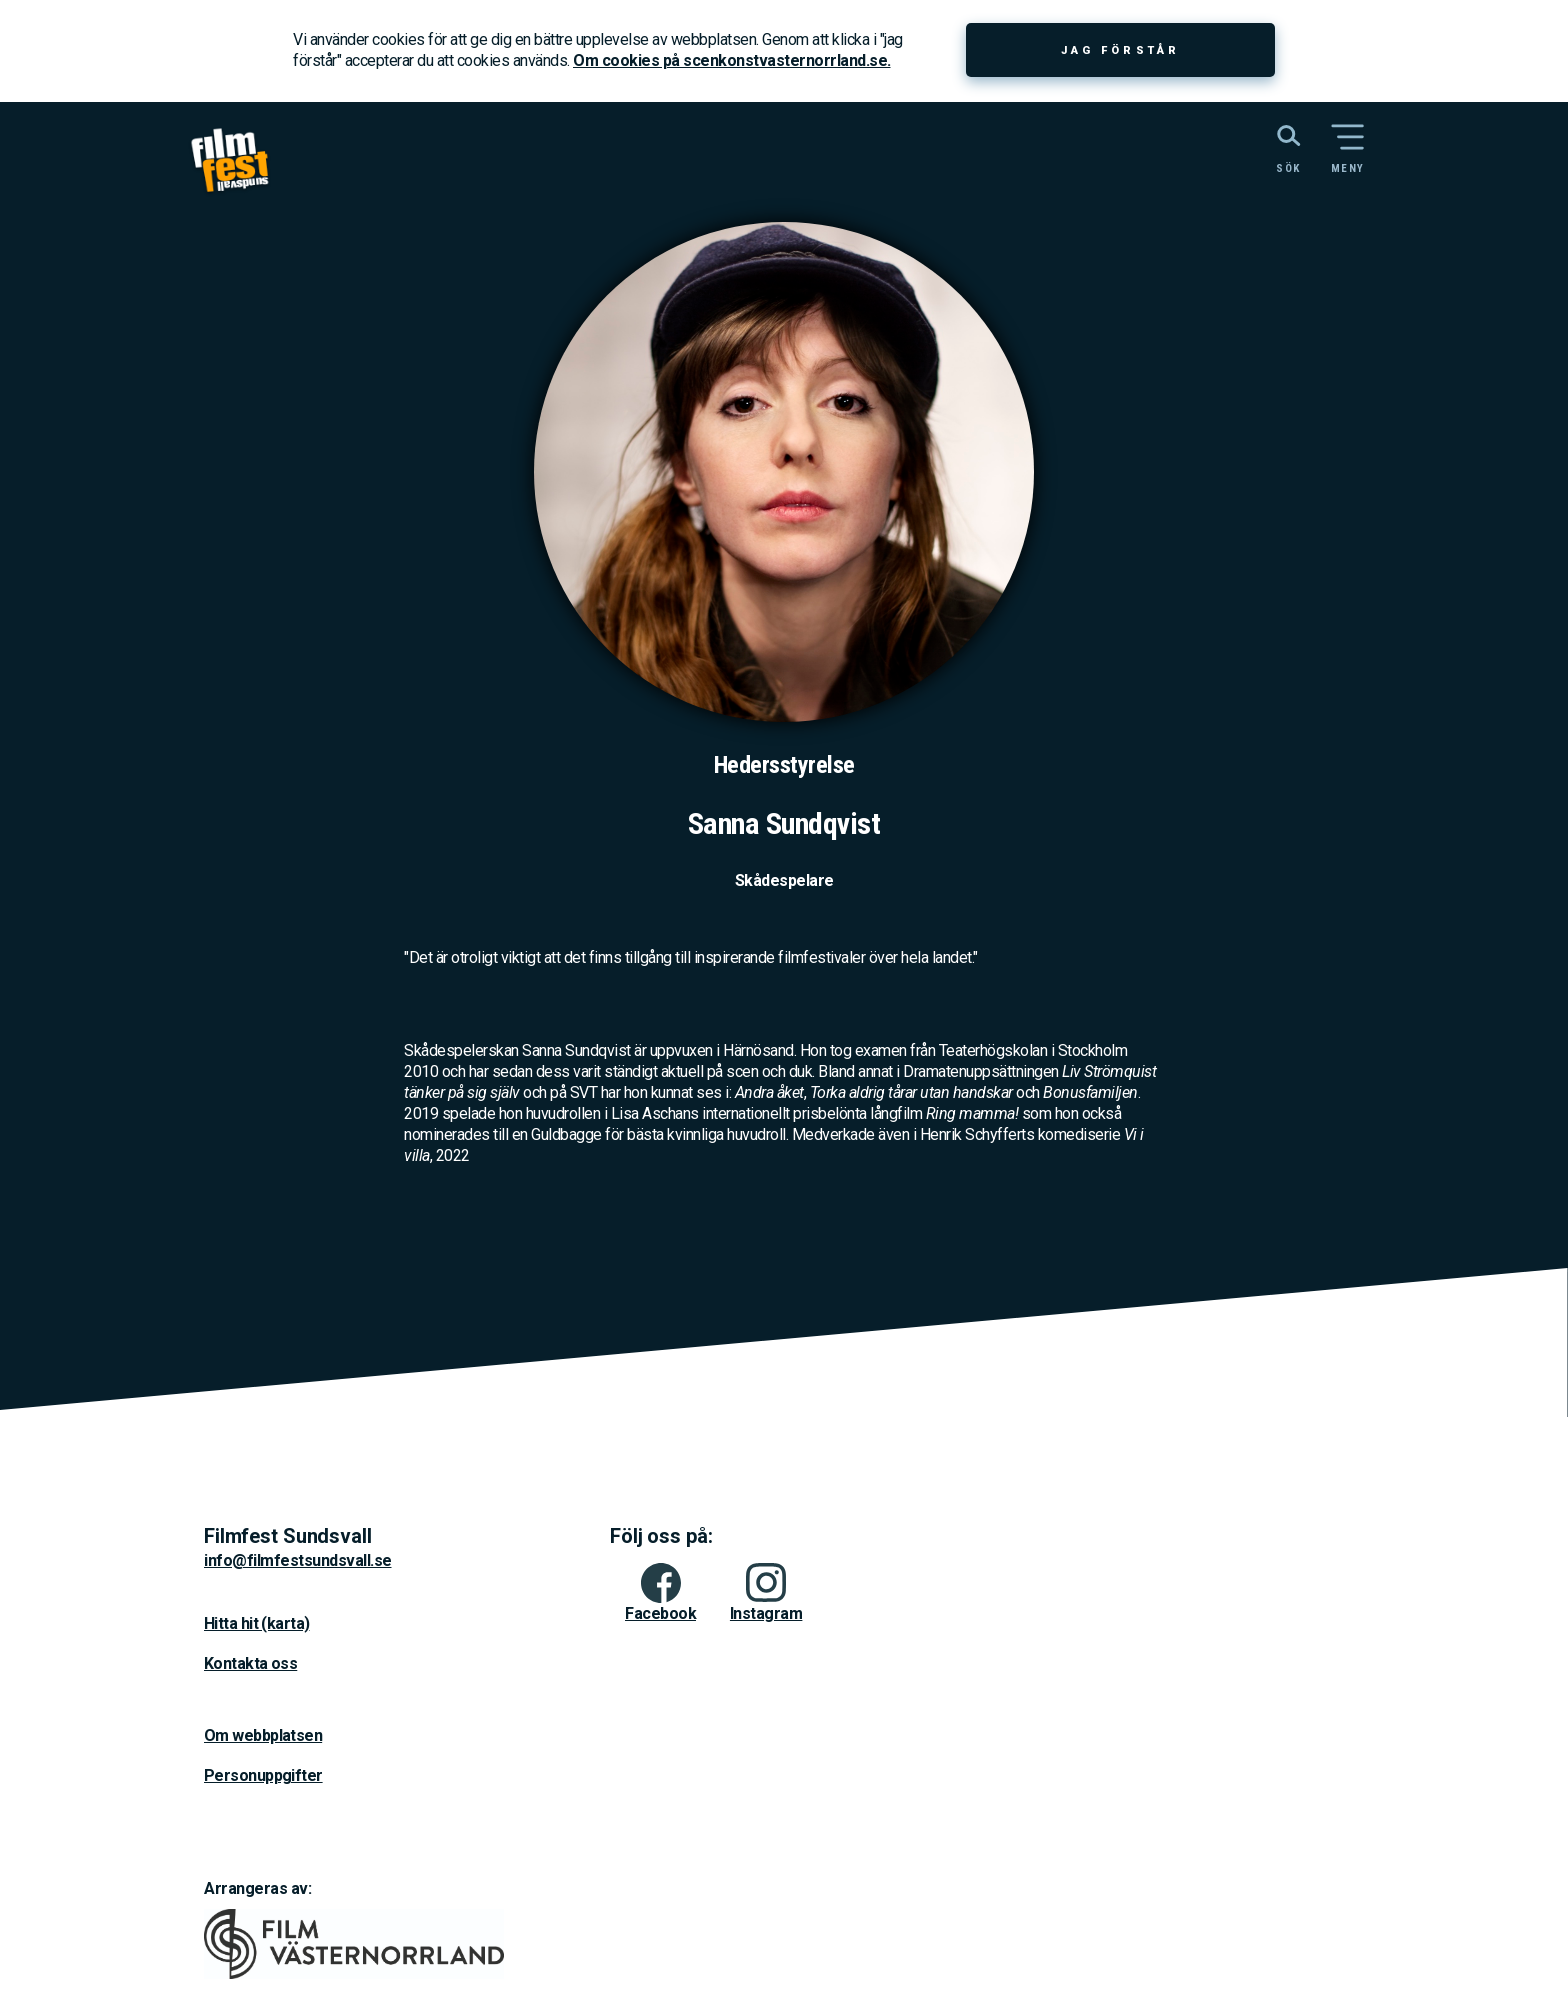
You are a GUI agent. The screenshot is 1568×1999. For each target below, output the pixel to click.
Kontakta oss (250, 1663)
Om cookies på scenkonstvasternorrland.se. (732, 60)
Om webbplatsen (263, 1735)
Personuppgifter (263, 1775)
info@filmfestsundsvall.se (298, 1560)
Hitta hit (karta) (256, 1623)
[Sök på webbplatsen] (1266, 147)
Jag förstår (1120, 50)
